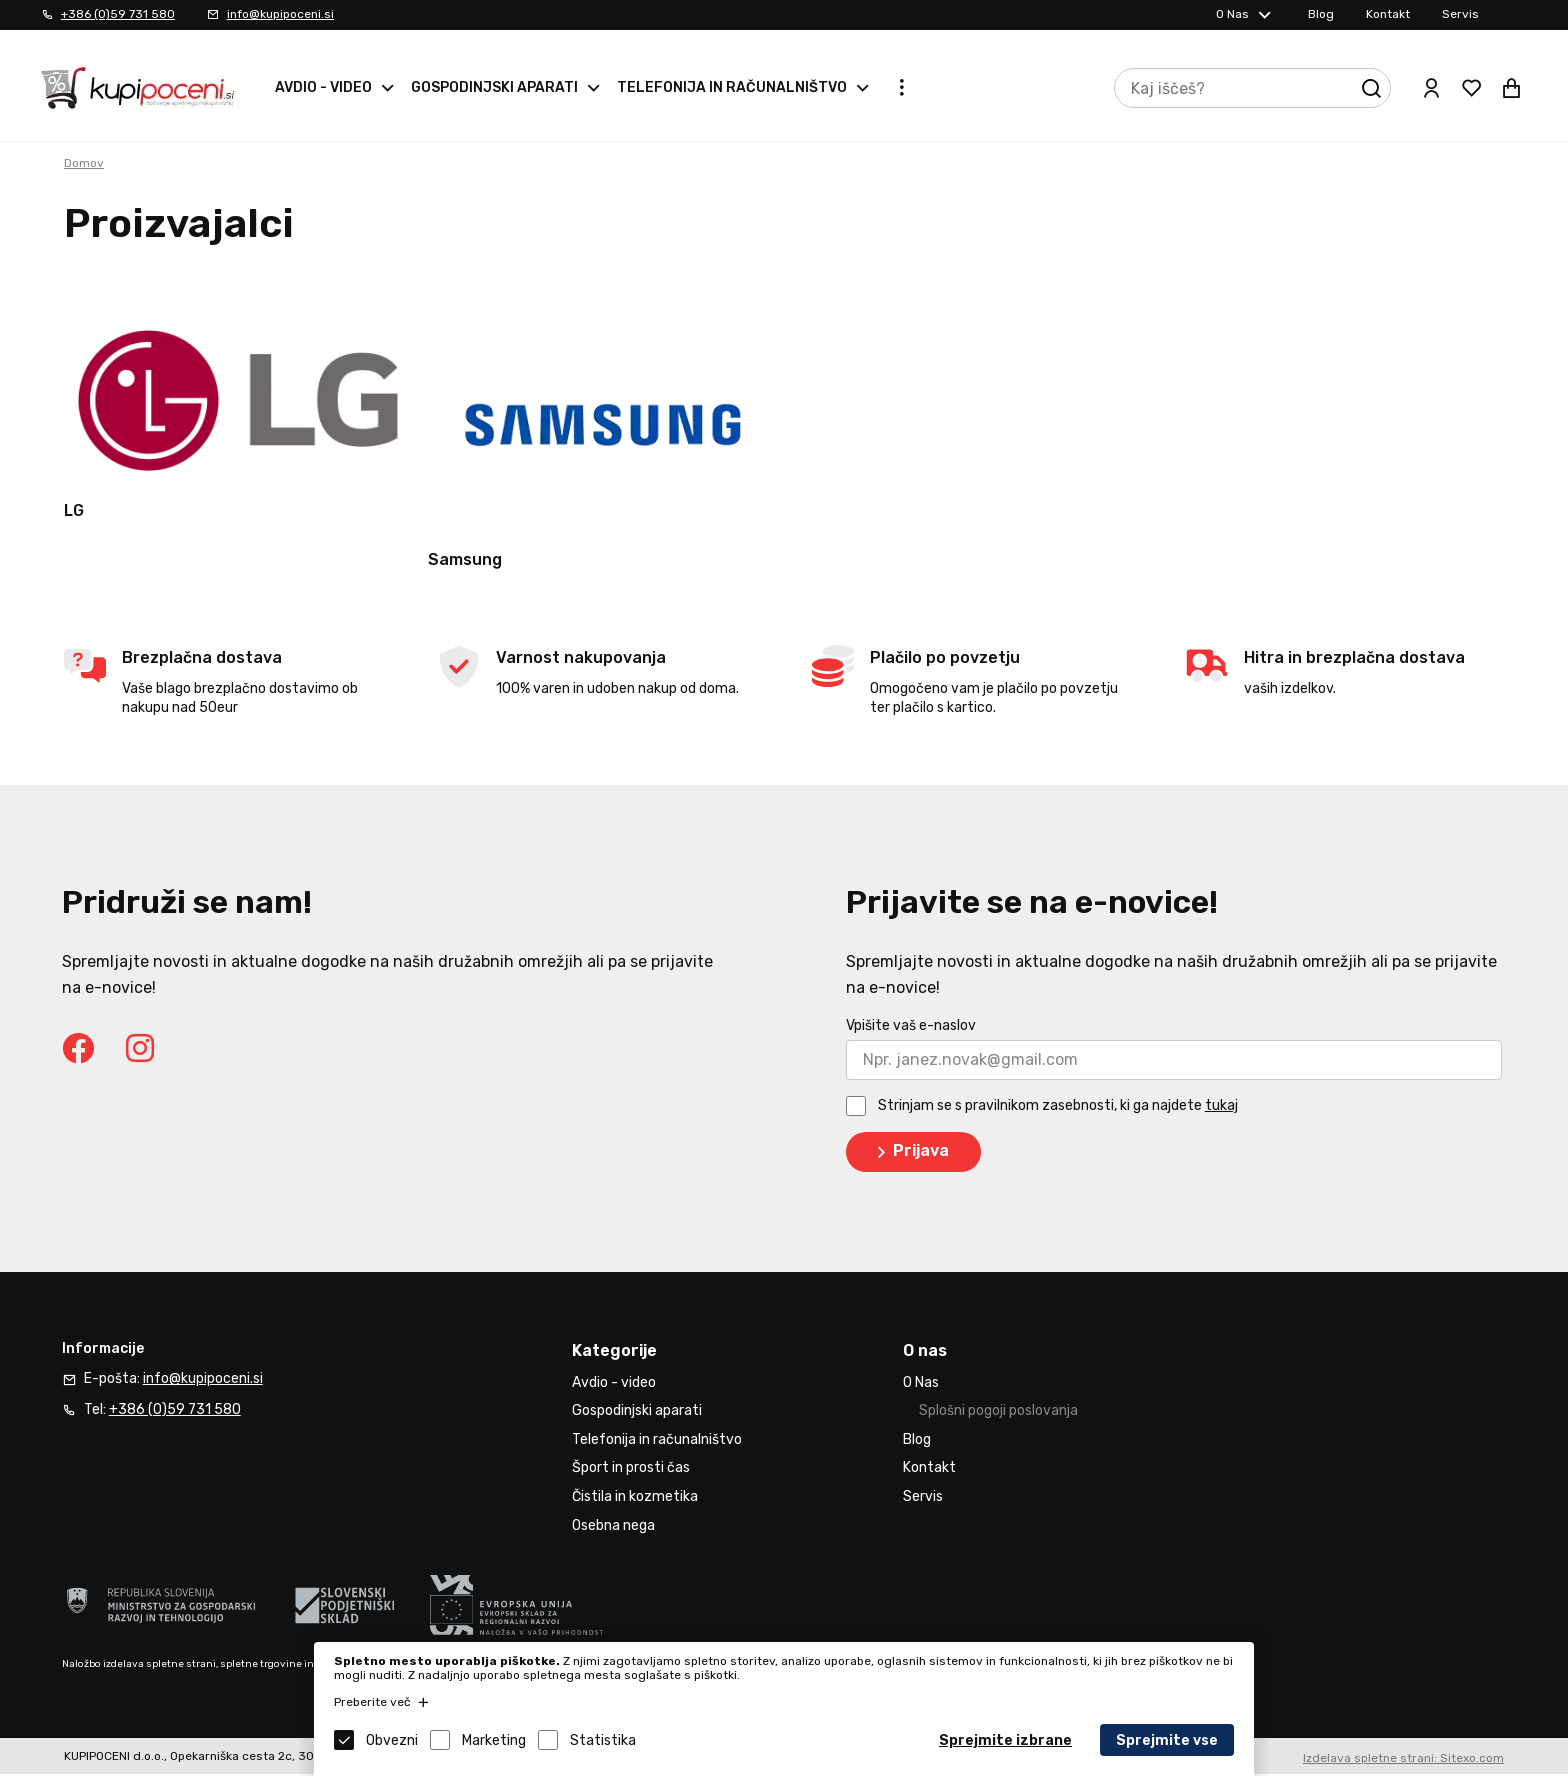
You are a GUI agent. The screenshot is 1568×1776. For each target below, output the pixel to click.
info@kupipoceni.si (280, 14)
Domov (84, 163)
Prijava (909, 1155)
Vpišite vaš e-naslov (911, 1028)
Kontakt (1388, 14)
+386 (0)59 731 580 (118, 14)
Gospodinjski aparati (494, 87)
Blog (1321, 14)
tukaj (1221, 1108)
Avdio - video (323, 87)
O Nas (1232, 14)
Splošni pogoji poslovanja (998, 1413)
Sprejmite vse (1167, 1740)
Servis (1460, 14)
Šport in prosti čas (631, 1470)
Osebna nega (613, 1527)
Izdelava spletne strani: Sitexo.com (1403, 1761)
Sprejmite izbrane (1005, 1740)
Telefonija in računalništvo (732, 87)
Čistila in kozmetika (635, 1499)
